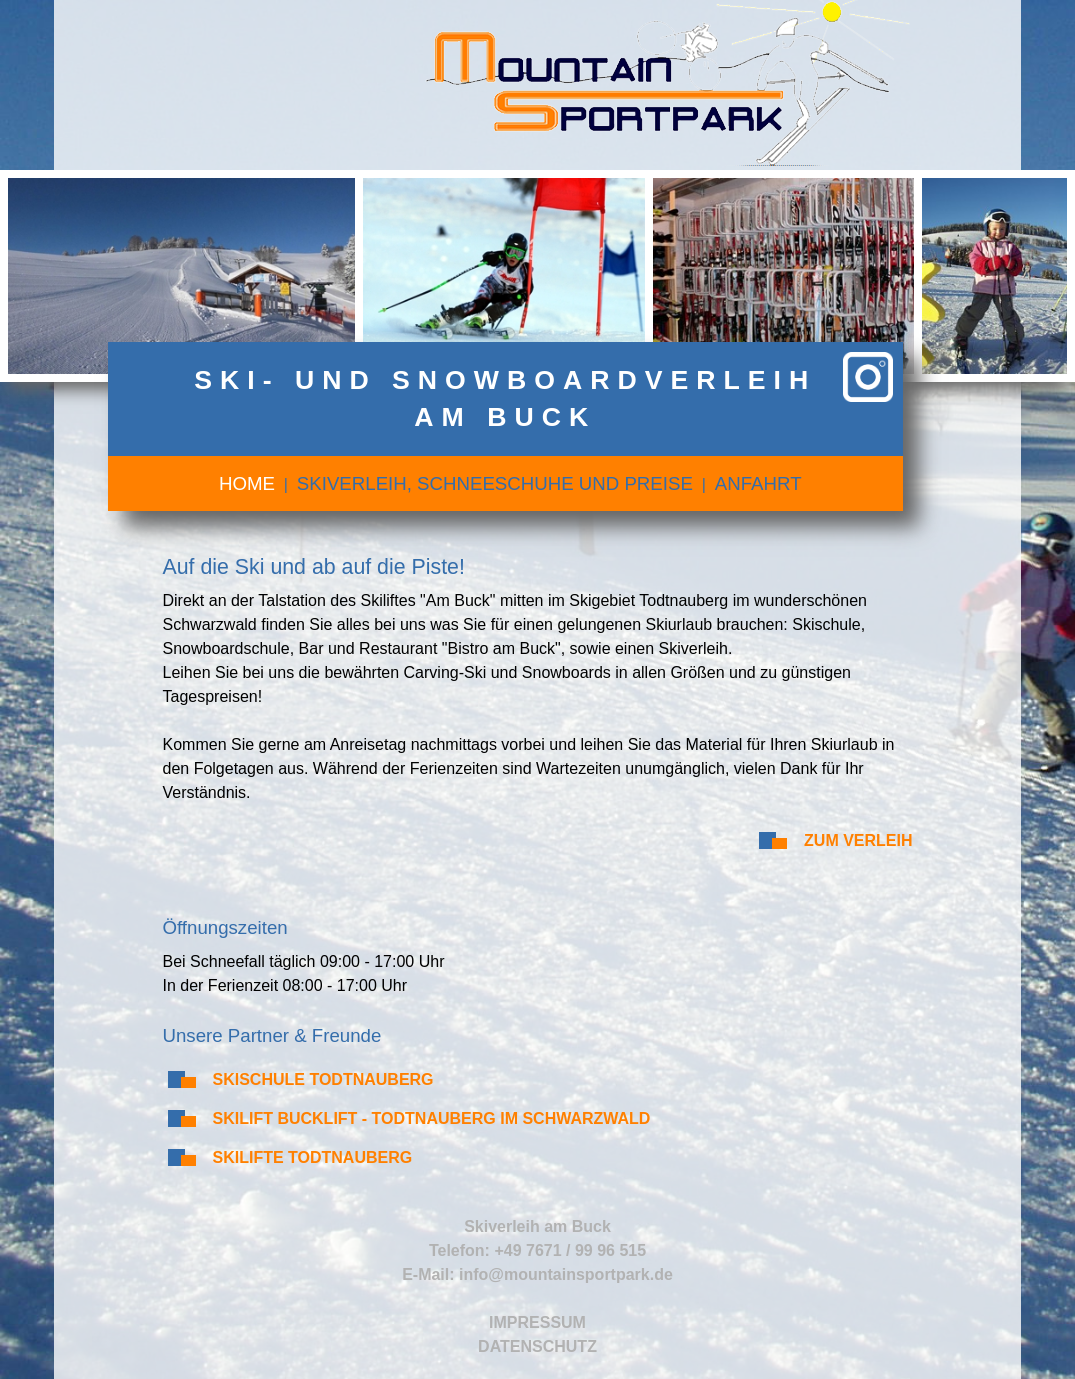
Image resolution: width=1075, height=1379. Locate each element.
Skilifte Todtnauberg (313, 1157)
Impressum (537, 1322)
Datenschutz (537, 1346)
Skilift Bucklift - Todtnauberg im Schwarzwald (432, 1118)
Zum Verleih (858, 840)
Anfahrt (758, 483)
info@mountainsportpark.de (566, 1274)
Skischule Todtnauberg (323, 1079)
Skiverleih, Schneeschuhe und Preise (495, 483)
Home (247, 483)
